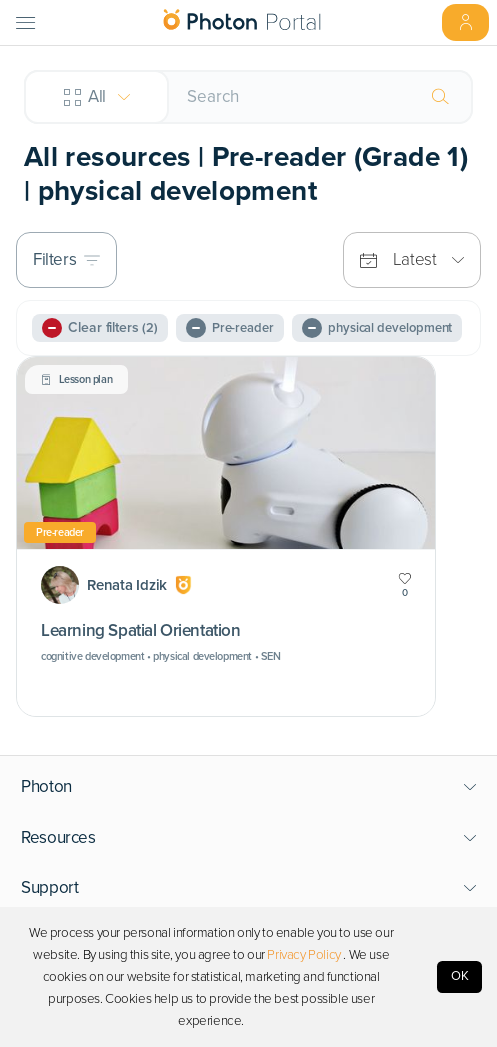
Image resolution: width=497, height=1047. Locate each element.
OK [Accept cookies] (460, 976)
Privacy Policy (303, 955)
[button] (249, 787)
